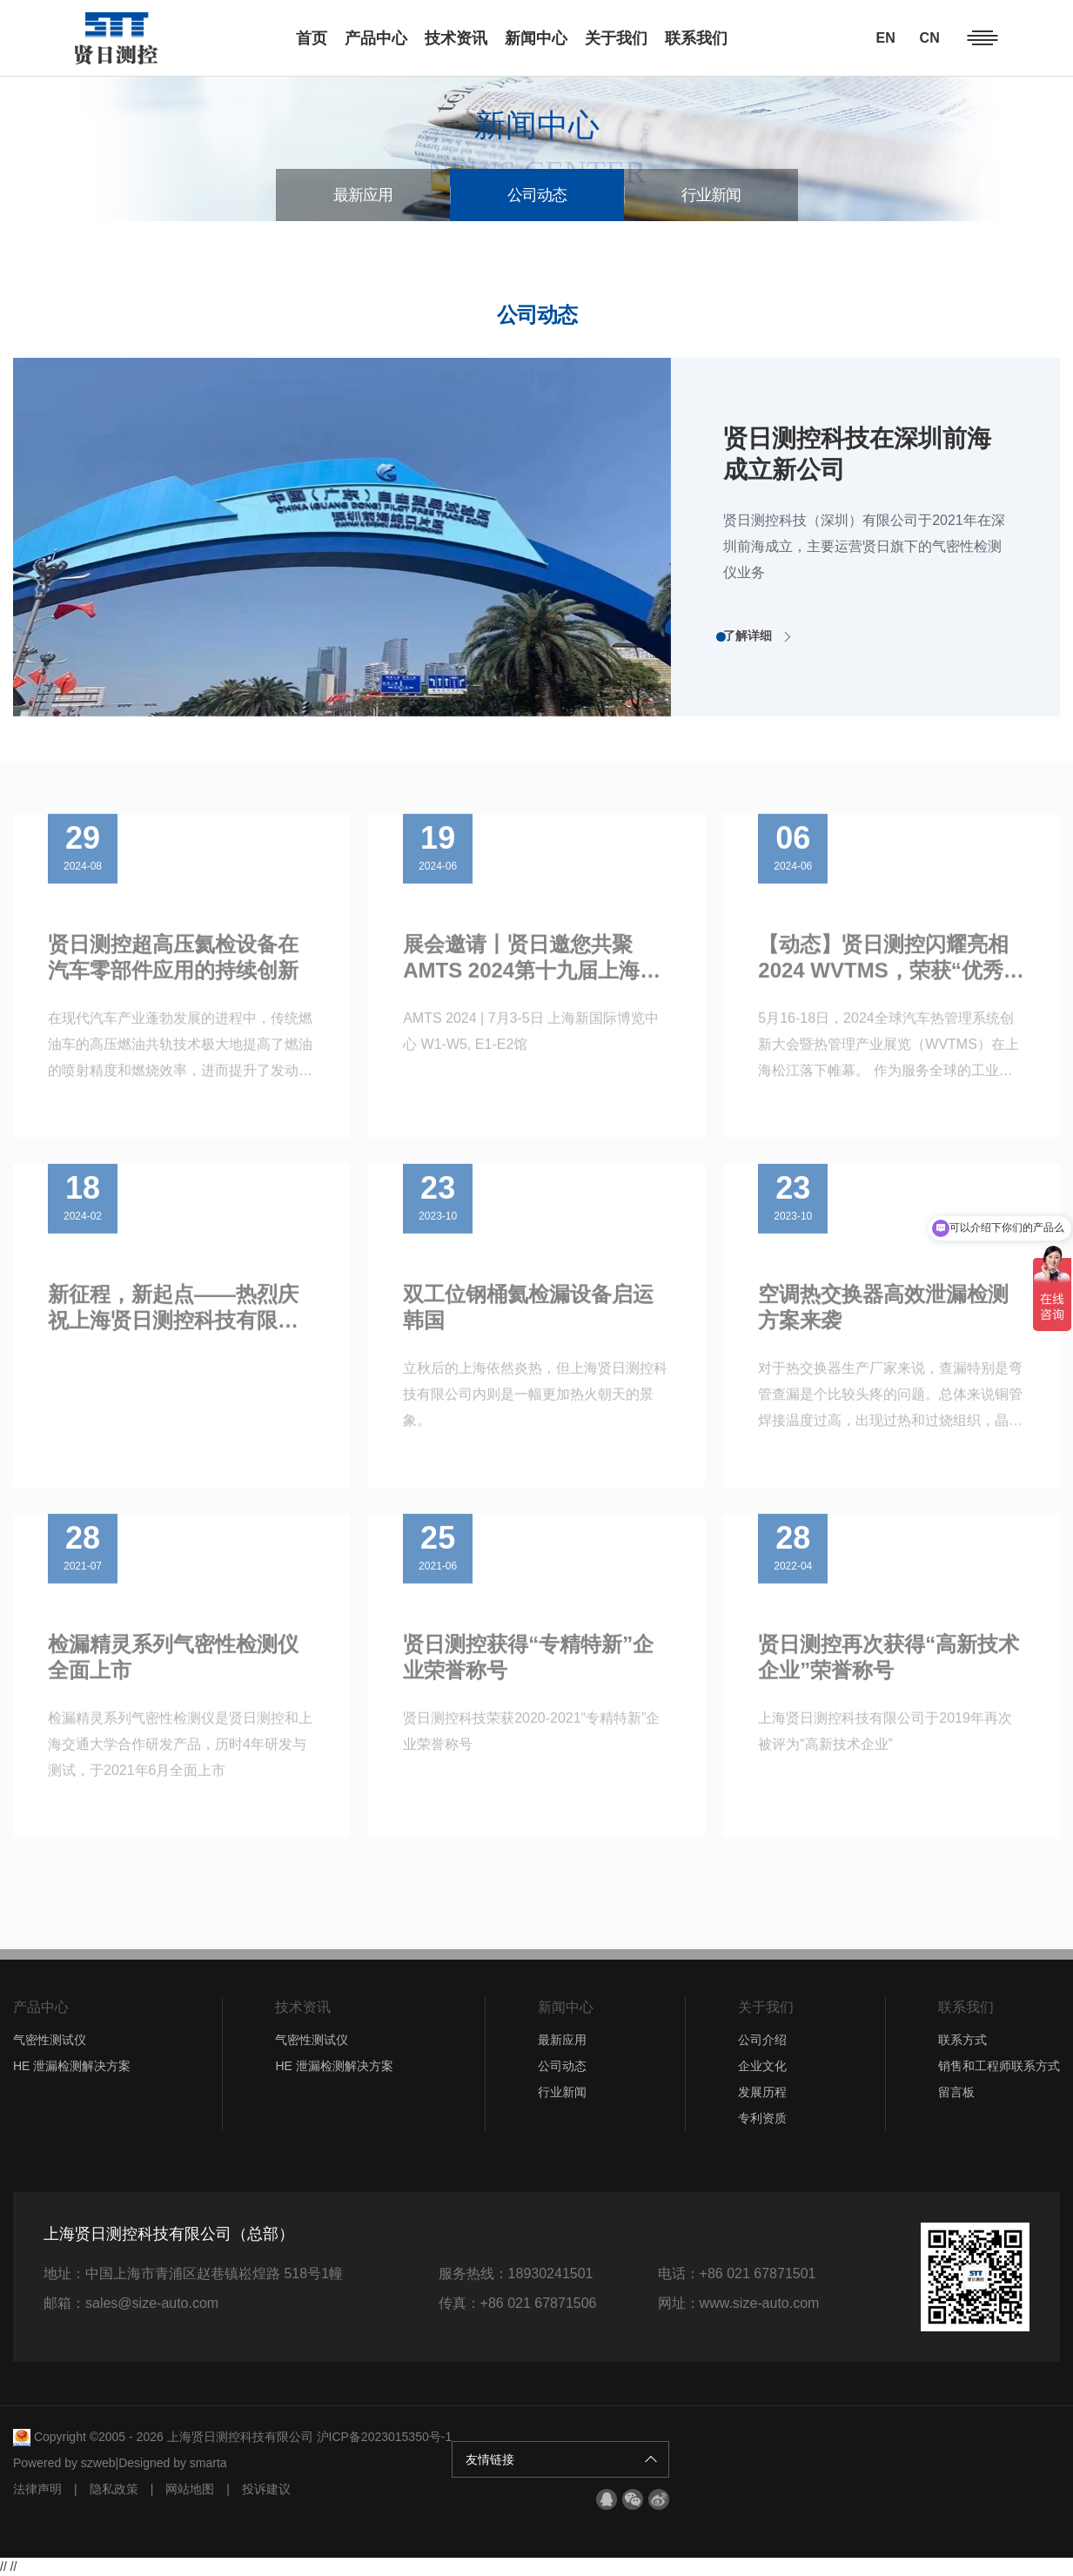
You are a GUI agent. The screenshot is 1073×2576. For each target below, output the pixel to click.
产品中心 (41, 2007)
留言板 (956, 2092)
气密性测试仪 (49, 2040)
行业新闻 (711, 195)
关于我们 (766, 2007)
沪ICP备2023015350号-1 (385, 2437)
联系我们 (966, 2007)
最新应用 (362, 195)
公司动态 (537, 195)
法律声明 (37, 2489)
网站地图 (189, 2489)
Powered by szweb (64, 2463)
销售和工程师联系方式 (999, 2066)
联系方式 (962, 2040)
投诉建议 (266, 2489)
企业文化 (762, 2066)
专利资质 (762, 2118)
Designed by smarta (172, 2463)
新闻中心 (566, 2007)
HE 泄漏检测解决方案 (72, 2066)
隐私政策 (114, 2489)
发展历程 (762, 2092)
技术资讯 (303, 2007)
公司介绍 (762, 2040)
